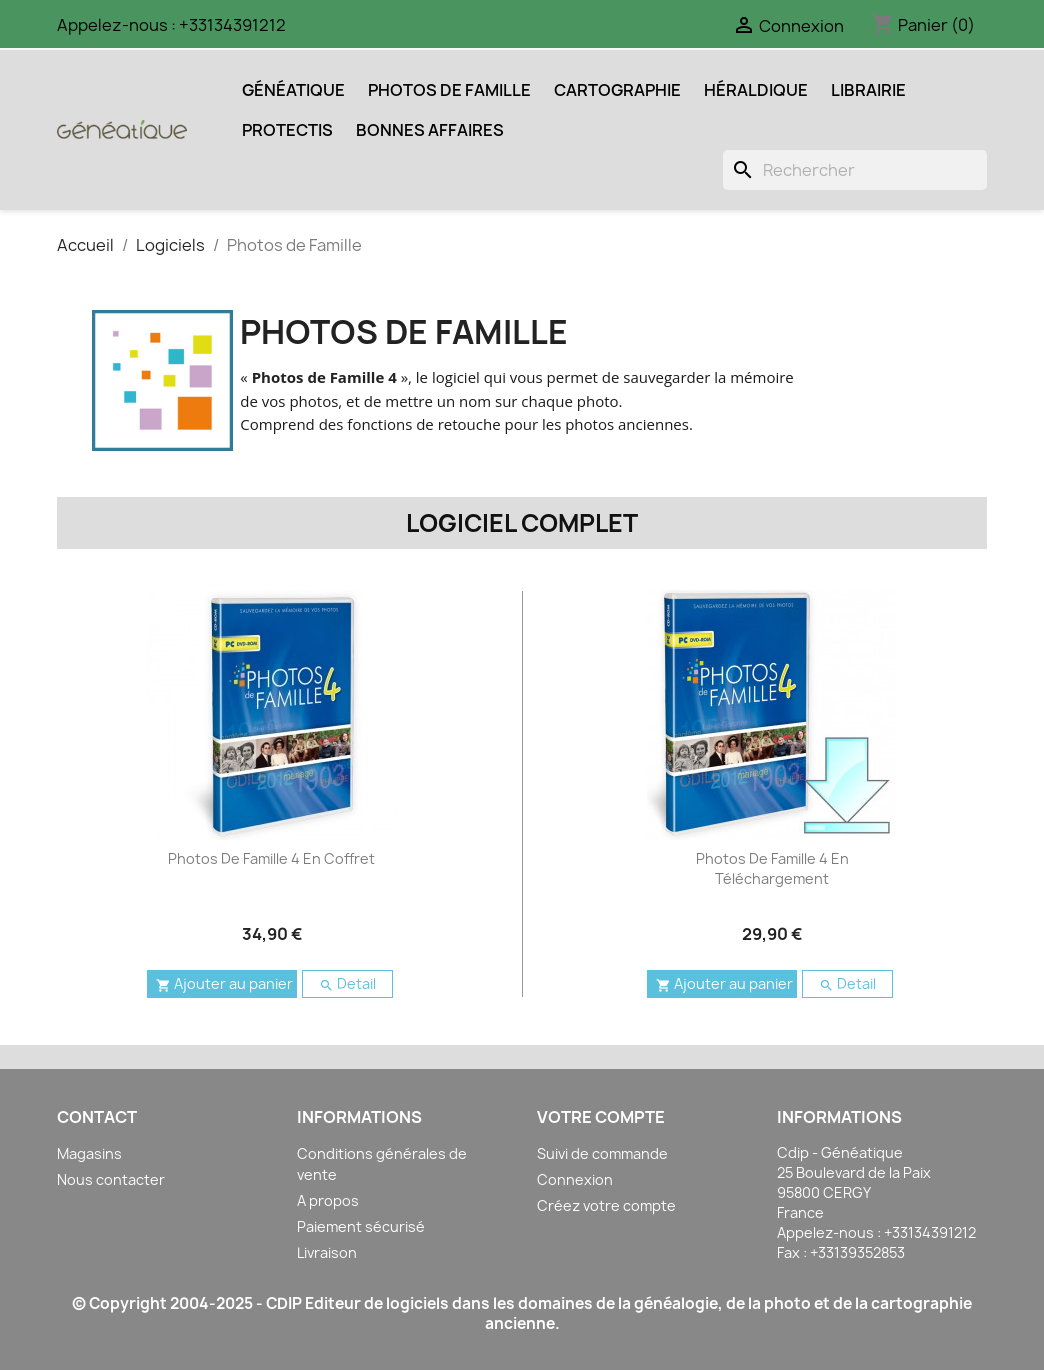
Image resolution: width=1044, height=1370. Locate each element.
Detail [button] (347, 983)
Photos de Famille (449, 90)
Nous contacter (111, 1179)
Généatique (293, 90)
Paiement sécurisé (361, 1226)
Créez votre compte (606, 1205)
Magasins (89, 1153)
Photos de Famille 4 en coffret (271, 858)
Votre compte (601, 1117)
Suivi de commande (602, 1153)
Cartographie (617, 90)
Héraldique (756, 90)
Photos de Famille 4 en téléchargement (772, 868)
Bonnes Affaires (430, 130)
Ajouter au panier (224, 983)
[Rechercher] (855, 170)
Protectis (287, 130)
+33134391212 (232, 25)
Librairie (868, 90)
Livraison (327, 1252)
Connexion (575, 1179)
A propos (328, 1200)
